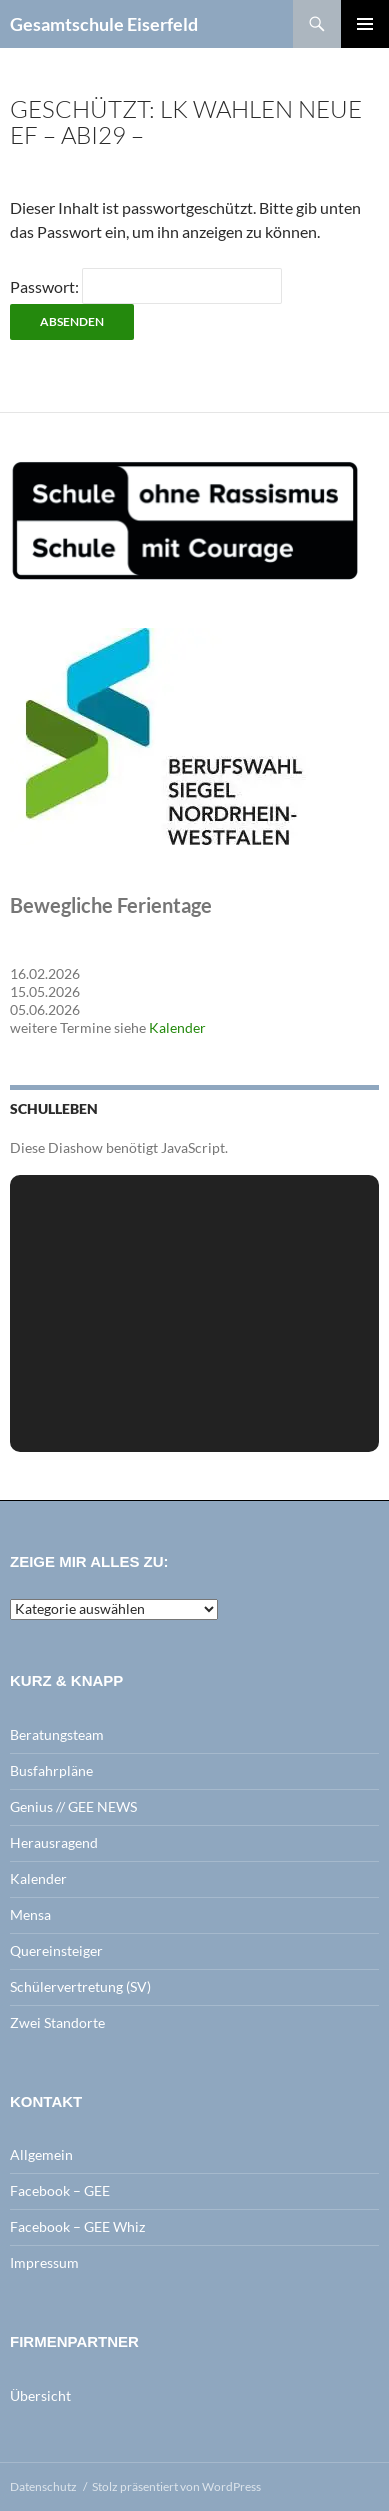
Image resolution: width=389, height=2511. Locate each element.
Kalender (177, 1027)
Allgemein (41, 2154)
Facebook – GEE (60, 2190)
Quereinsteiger (56, 1950)
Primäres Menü (365, 24)
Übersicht (40, 2395)
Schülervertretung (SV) (80, 1986)
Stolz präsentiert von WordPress (176, 2486)
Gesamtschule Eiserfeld (104, 24)
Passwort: (146, 286)
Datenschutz (43, 2486)
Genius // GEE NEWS (73, 1806)
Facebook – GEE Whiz (77, 2226)
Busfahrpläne (51, 1770)
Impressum (44, 2262)
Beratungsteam (57, 1734)
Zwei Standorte (57, 2022)
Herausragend (54, 1842)
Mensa (30, 1914)
